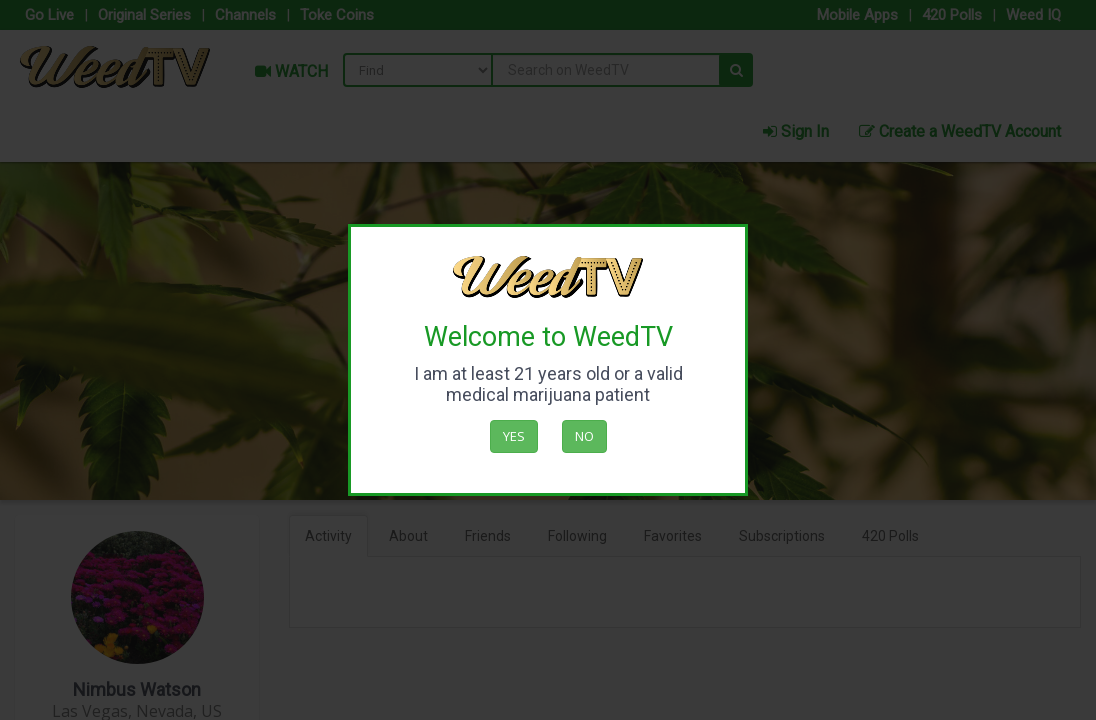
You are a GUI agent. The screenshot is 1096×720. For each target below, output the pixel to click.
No (584, 436)
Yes (514, 436)
